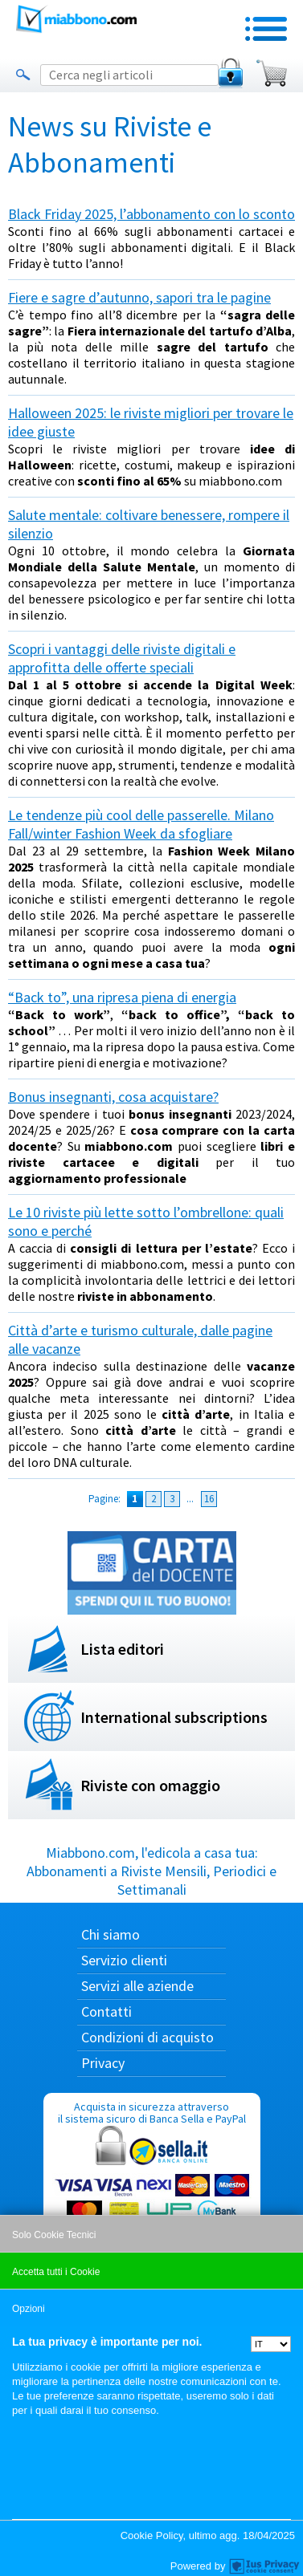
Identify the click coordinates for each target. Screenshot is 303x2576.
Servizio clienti (124, 1960)
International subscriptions (174, 1717)
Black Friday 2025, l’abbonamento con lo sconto (151, 214)
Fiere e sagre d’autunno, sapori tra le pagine (139, 297)
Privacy (103, 2063)
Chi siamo (110, 1934)
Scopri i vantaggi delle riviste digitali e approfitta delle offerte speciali (121, 658)
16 (209, 1498)
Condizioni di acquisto (147, 2037)
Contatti (106, 2011)
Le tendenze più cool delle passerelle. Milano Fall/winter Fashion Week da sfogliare (141, 824)
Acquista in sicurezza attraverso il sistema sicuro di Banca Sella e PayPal (151, 2176)
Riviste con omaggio (150, 1785)
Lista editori (122, 1649)
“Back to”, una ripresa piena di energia (122, 997)
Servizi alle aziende (137, 1986)
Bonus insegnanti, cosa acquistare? (113, 1096)
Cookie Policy (152, 2535)
